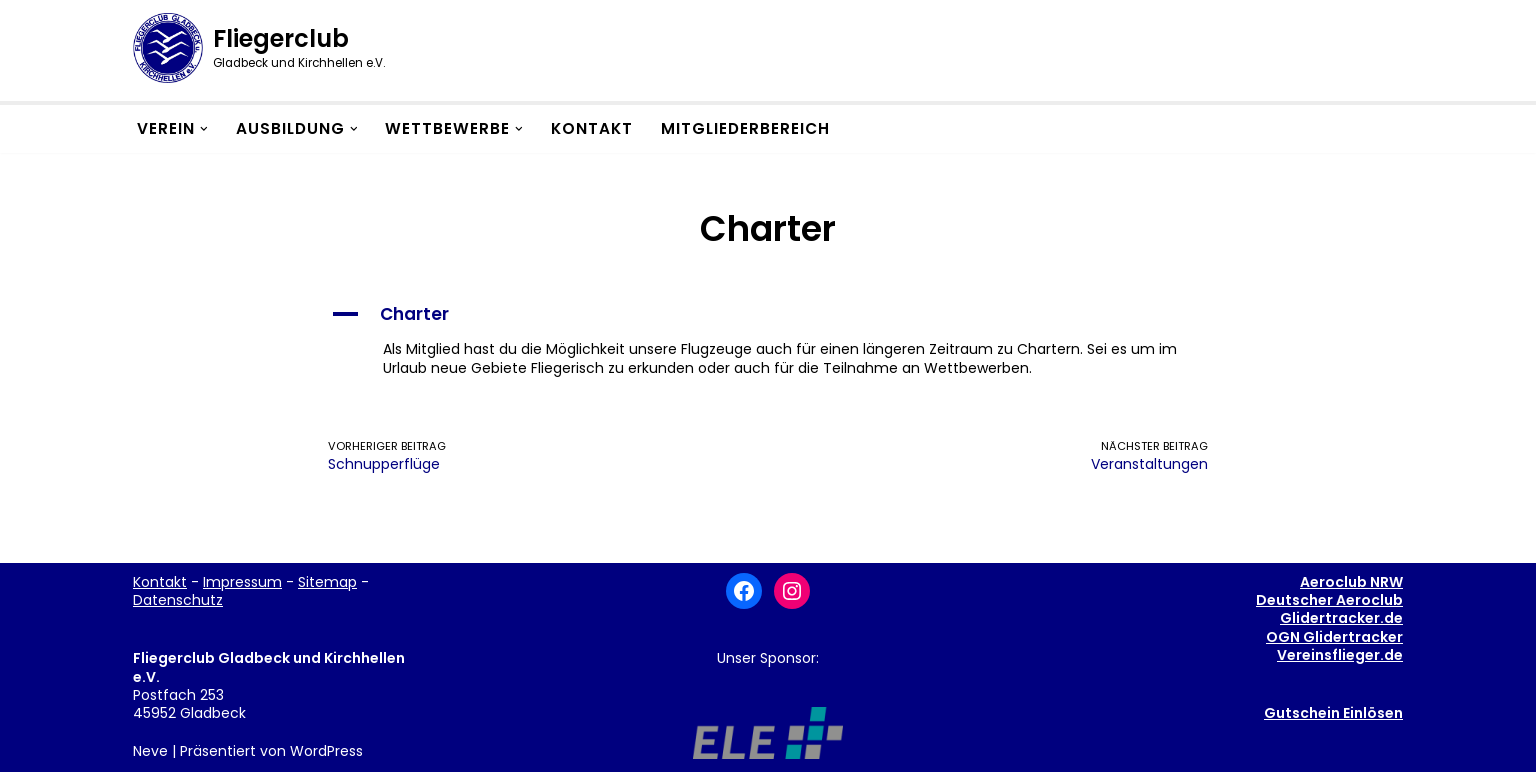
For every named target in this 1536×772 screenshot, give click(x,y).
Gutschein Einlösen (1333, 713)
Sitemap (327, 582)
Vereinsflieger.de (1340, 655)
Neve (150, 751)
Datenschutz (178, 600)
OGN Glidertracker (1334, 637)
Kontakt (592, 128)
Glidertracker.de (1341, 618)
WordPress (326, 751)
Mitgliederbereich (745, 128)
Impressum (242, 582)
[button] (204, 129)
